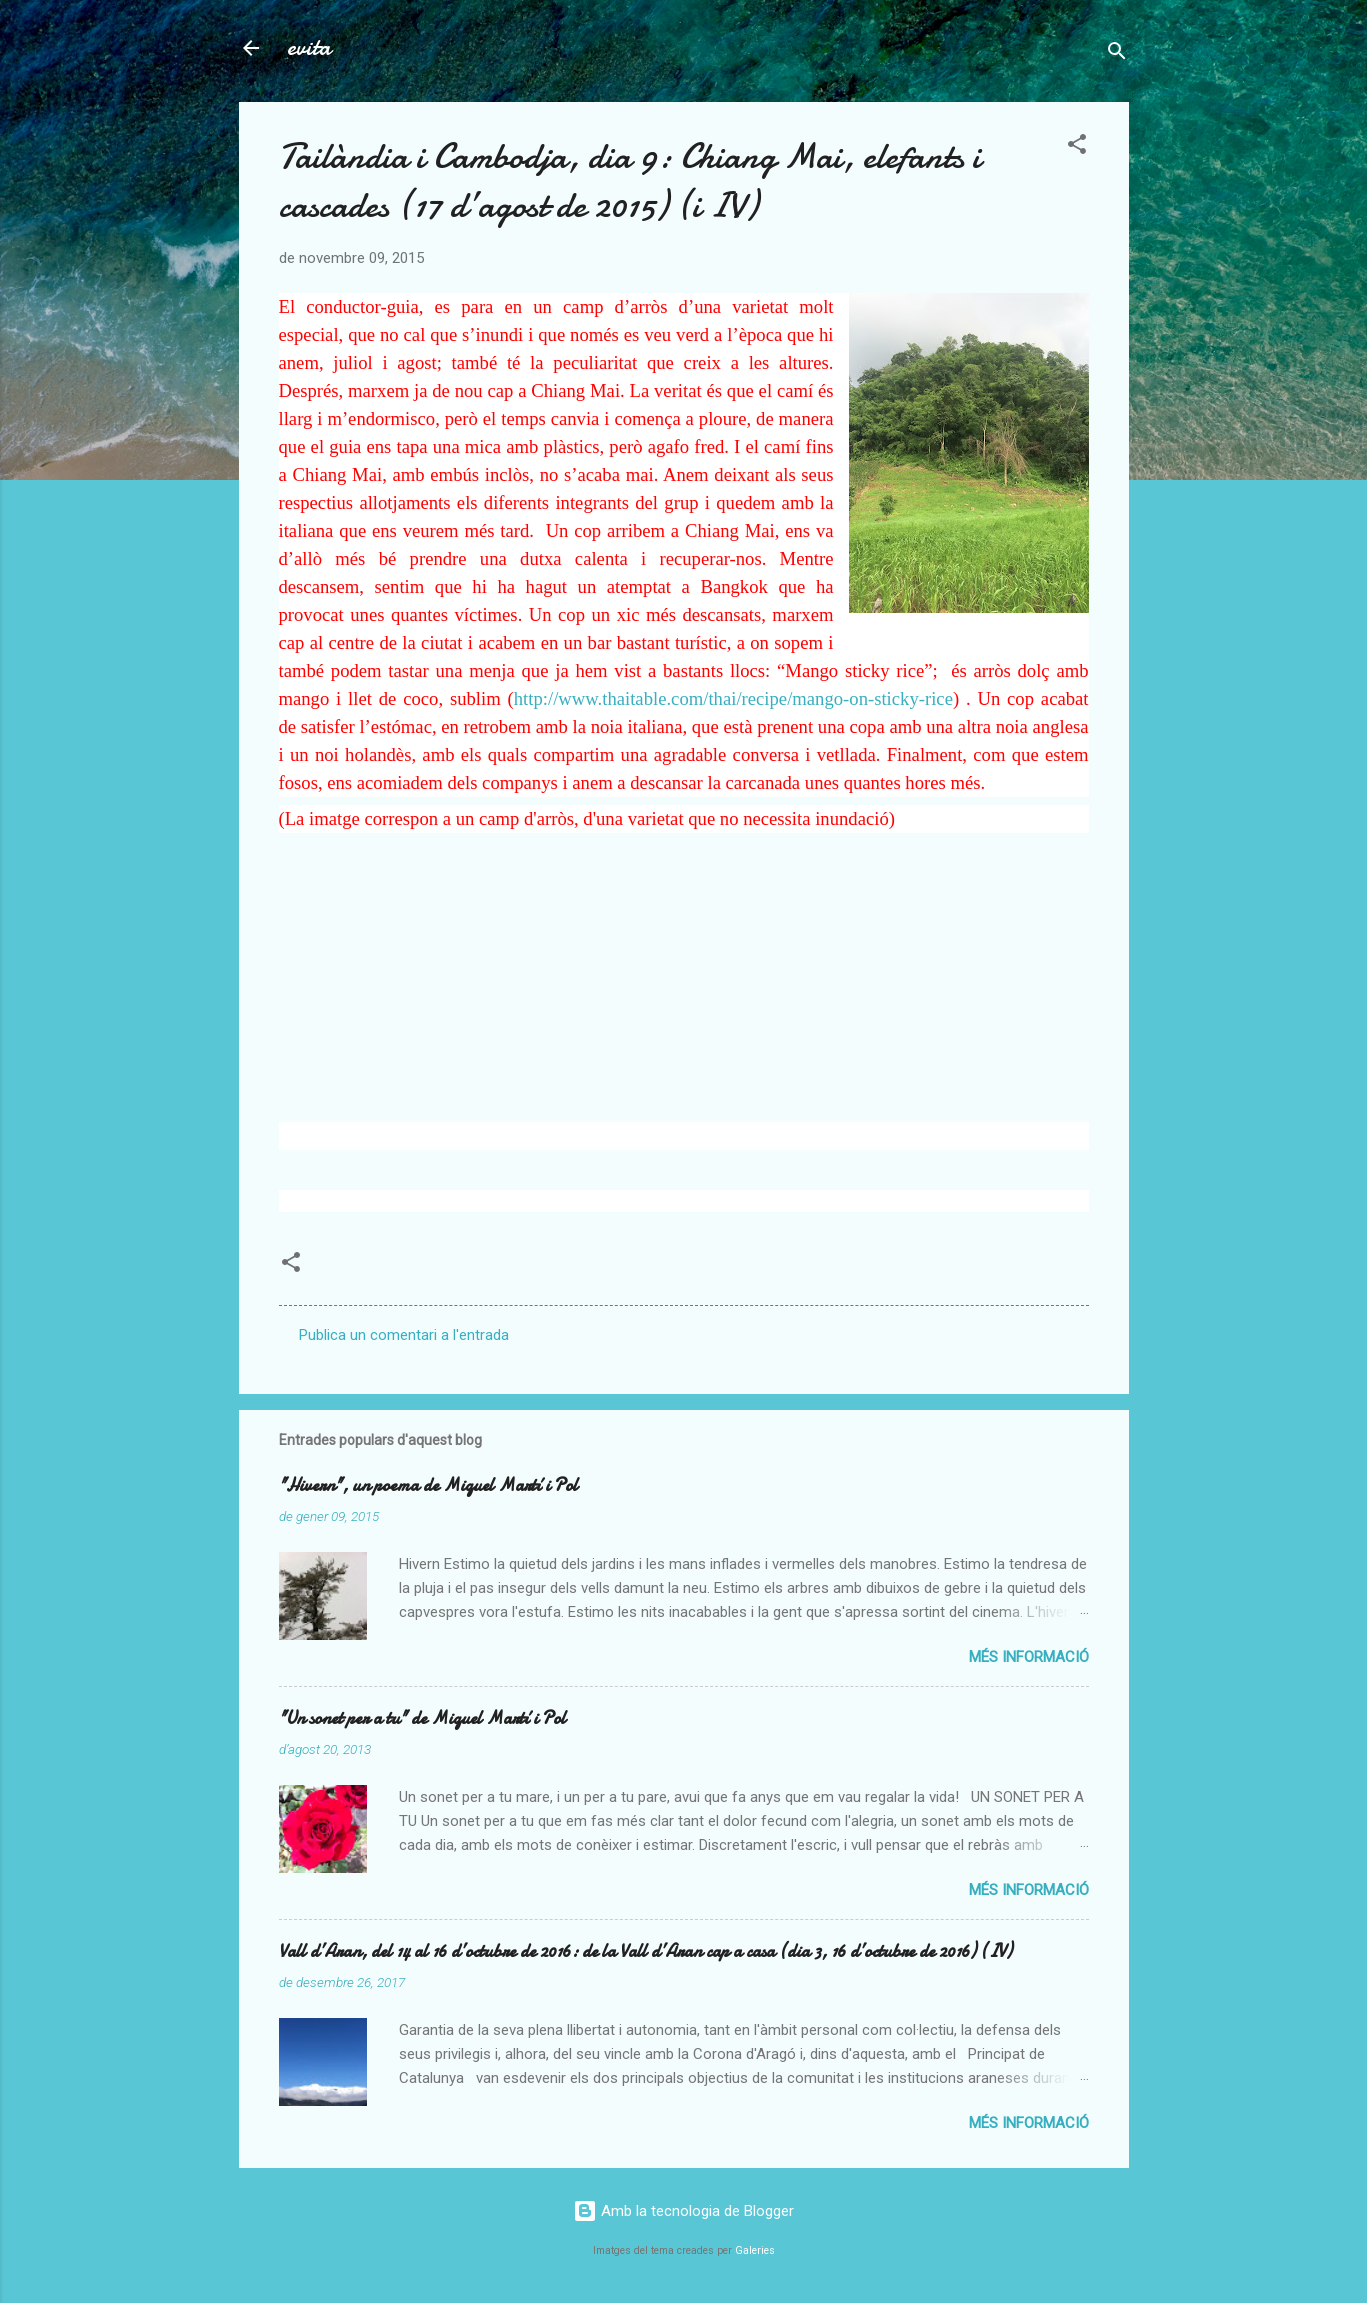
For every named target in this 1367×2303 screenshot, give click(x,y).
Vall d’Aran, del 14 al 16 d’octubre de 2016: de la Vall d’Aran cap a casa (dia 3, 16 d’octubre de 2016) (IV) (645, 1951)
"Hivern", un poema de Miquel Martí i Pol (428, 1485)
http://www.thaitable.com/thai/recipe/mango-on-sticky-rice (733, 698)
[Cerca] (1117, 54)
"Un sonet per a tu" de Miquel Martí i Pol (422, 1718)
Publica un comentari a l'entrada (404, 1335)
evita (309, 47)
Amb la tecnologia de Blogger (683, 2211)
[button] (1077, 147)
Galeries (755, 2250)
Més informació (1029, 1657)
